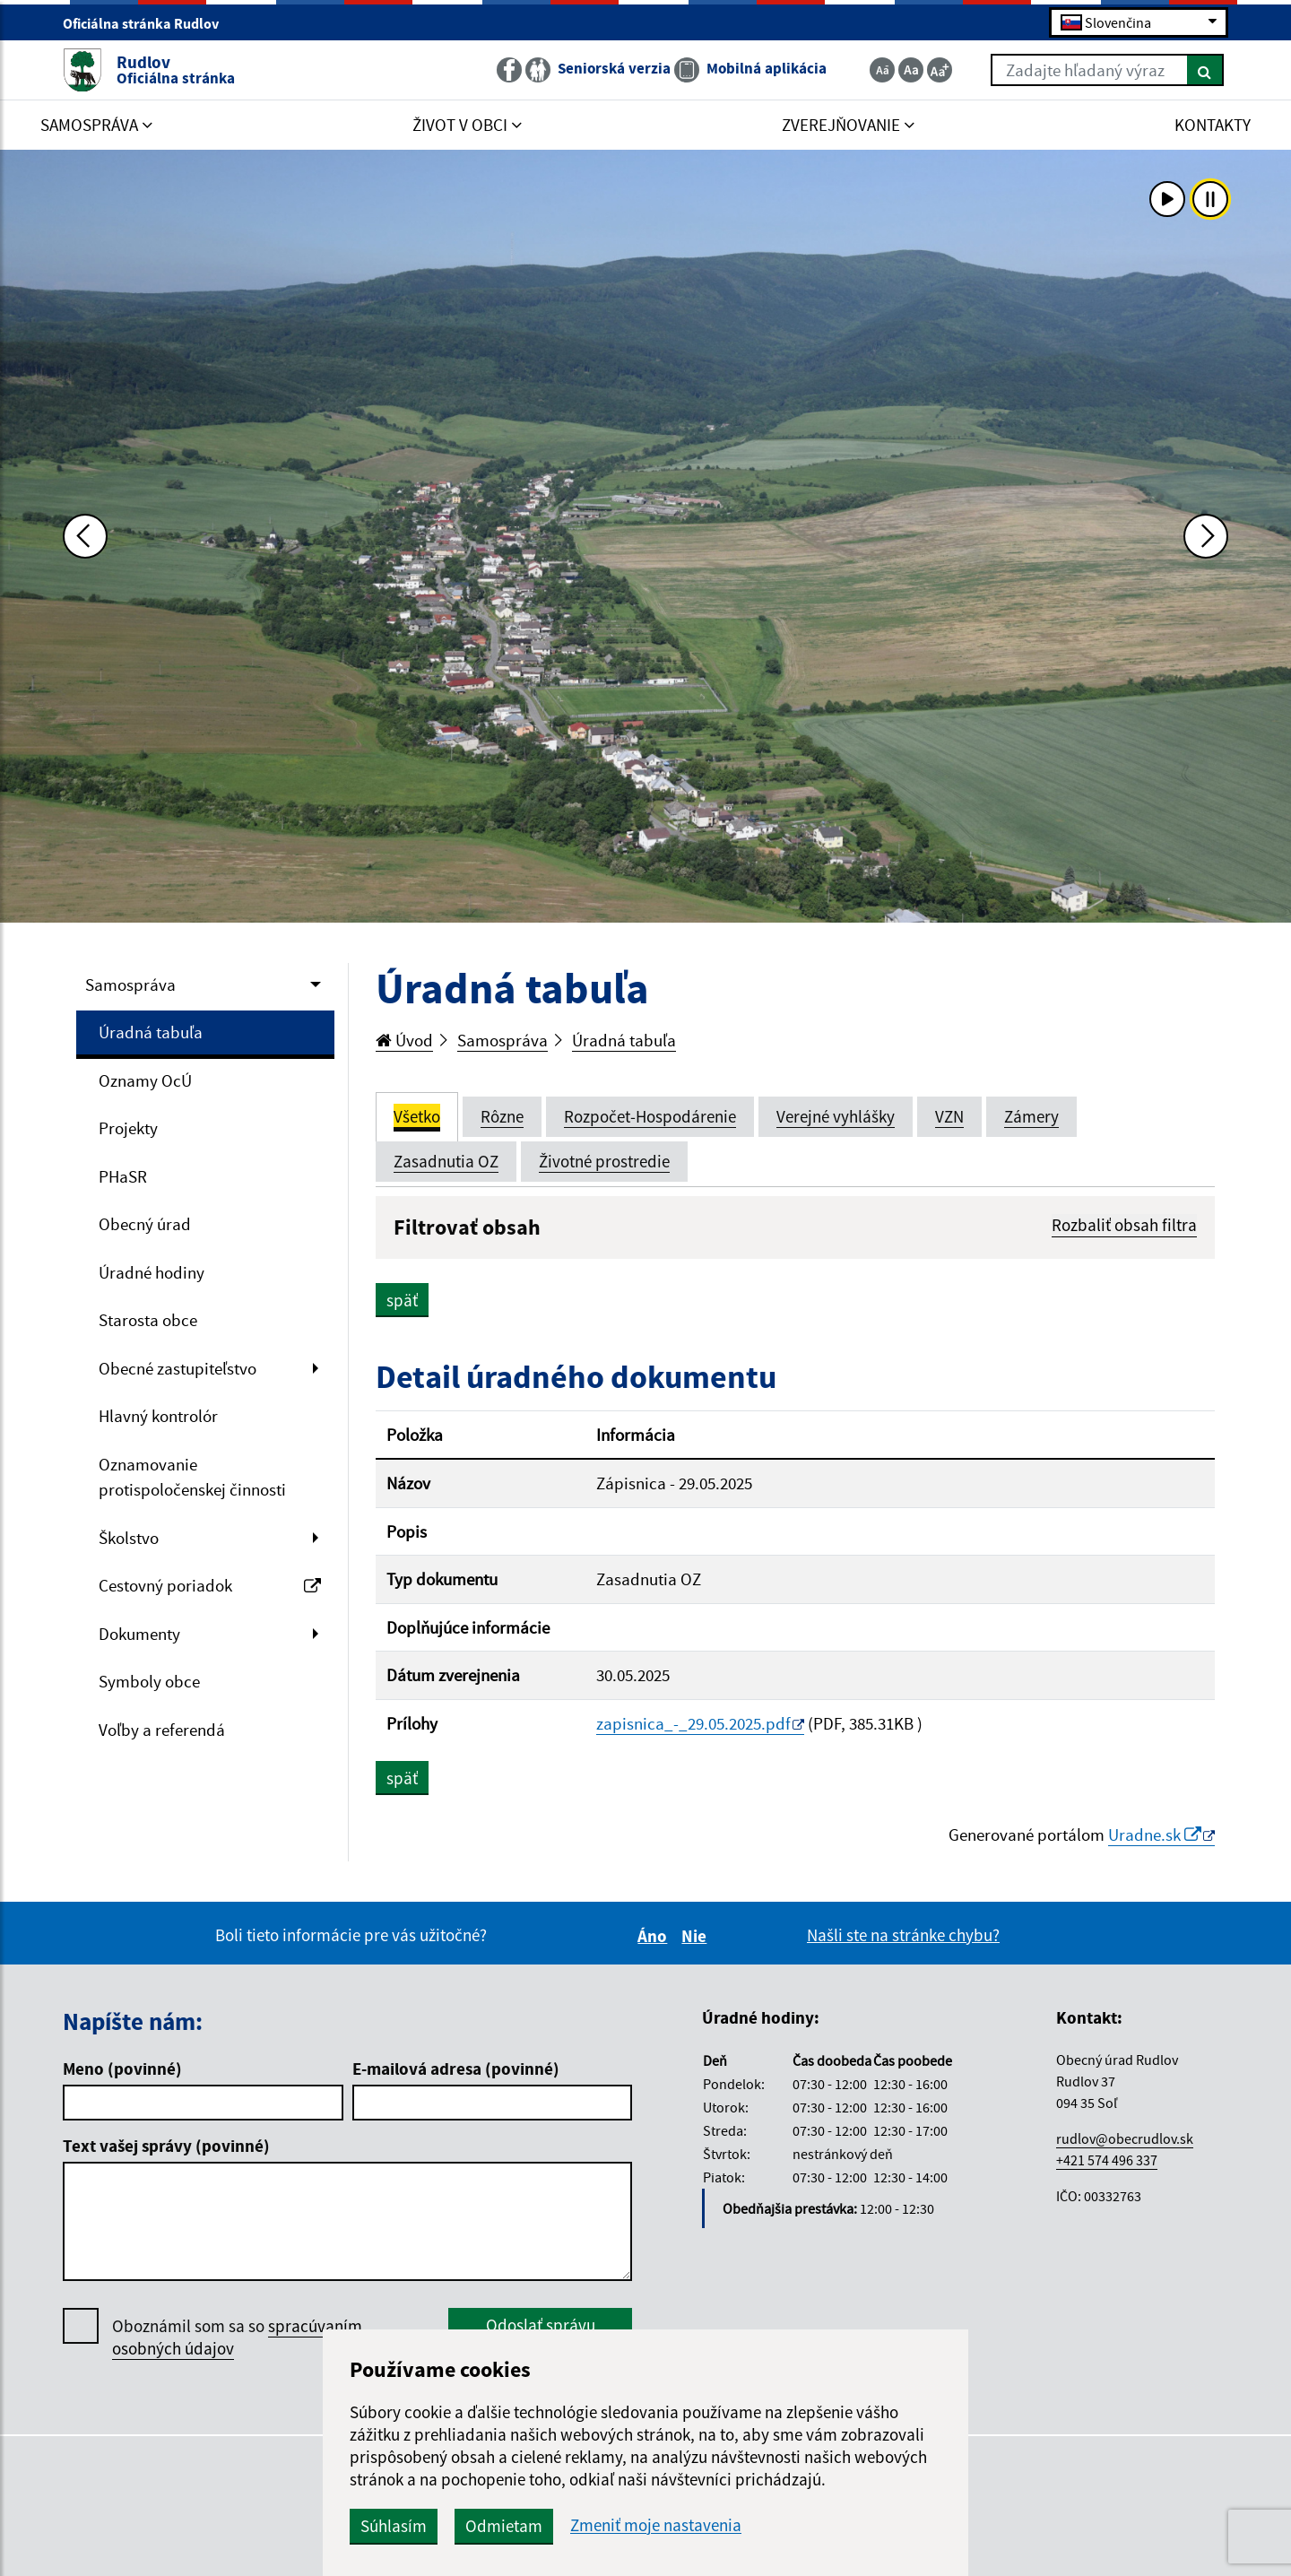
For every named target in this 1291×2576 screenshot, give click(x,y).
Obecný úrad (145, 1224)
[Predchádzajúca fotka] (85, 536)
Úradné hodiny (151, 1272)
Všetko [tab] (417, 1116)
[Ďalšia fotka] (1205, 536)
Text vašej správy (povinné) (166, 2145)
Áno (654, 1936)
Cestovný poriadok (210, 1585)
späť (402, 1300)
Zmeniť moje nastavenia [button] (655, 2525)
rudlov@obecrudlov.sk (1124, 2138)
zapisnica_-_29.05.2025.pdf (693, 1723)
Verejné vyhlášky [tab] (835, 1116)
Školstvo (129, 1537)
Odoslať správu (540, 2325)
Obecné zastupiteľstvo (177, 1368)
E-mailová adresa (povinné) (455, 2068)
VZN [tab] (949, 1116)
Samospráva (130, 984)
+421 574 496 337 (1106, 2160)
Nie (696, 1936)
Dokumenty (139, 1633)
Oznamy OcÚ (145, 1080)
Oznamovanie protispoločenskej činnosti (192, 1477)
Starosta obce (148, 1320)
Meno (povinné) (122, 2068)
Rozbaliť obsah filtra (1124, 1225)
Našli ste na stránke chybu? (903, 1935)
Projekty (128, 1128)
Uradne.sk (1154, 1834)
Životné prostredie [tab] (604, 1161)
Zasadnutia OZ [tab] (446, 1161)
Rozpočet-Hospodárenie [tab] (650, 1116)
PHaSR (123, 1176)
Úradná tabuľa (151, 1032)
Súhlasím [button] (393, 2526)
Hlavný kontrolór (158, 1416)
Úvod (404, 1040)
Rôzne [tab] (502, 1116)
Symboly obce (149, 1681)
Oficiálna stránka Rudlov (148, 23)
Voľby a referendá (162, 1729)
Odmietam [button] (503, 2526)
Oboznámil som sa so (237, 2337)
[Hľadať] (1205, 70)
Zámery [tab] (1031, 1116)
